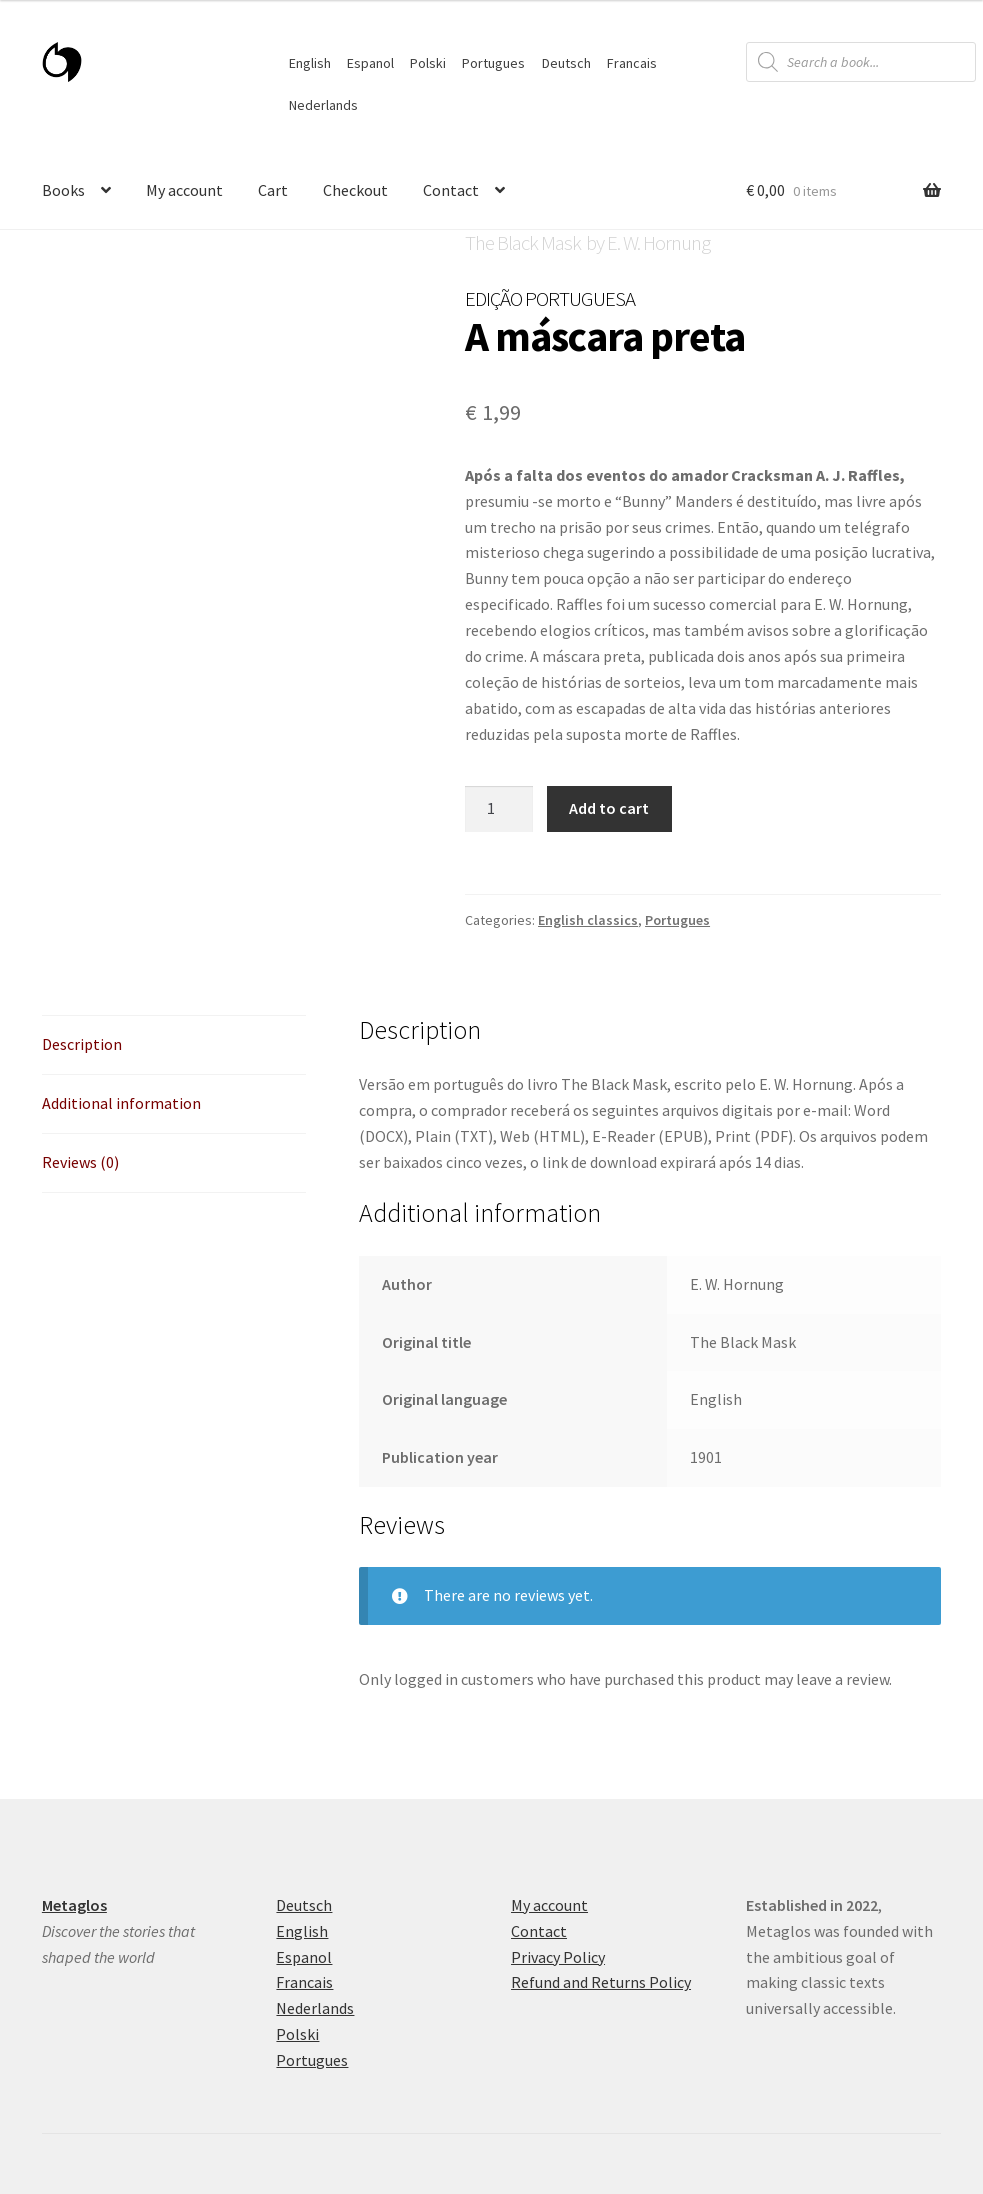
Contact (451, 190)
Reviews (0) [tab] (80, 1162)
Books (63, 190)
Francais (632, 63)
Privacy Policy (558, 1957)
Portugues (493, 63)
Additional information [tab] (121, 1103)
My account (184, 190)
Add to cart (609, 808)
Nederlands (323, 105)
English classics (588, 920)
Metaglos (74, 1905)
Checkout (355, 190)
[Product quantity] (499, 809)
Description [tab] (82, 1044)
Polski (428, 63)
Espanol (370, 63)
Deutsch (566, 63)
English (310, 63)
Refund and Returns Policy (601, 1982)
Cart (273, 190)
